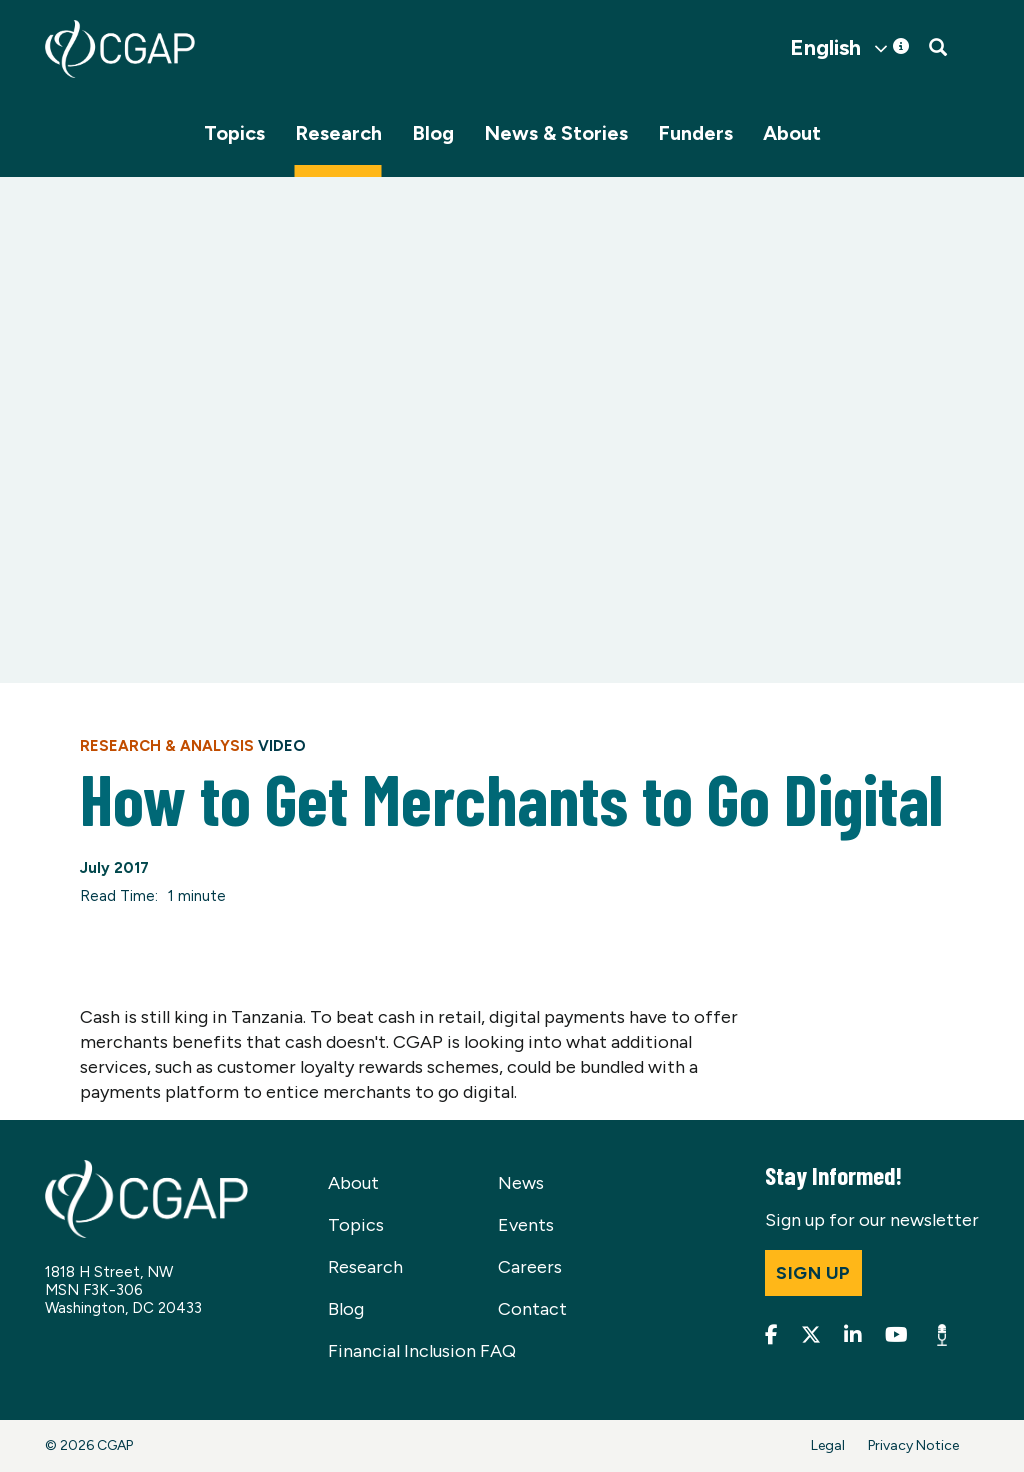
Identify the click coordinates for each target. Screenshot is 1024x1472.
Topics (234, 133)
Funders (695, 133)
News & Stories (556, 133)
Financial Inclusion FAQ (422, 1351)
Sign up (813, 1273)
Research (338, 133)
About (792, 133)
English (825, 48)
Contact (532, 1309)
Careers (530, 1267)
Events (526, 1225)
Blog (433, 133)
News (521, 1183)
